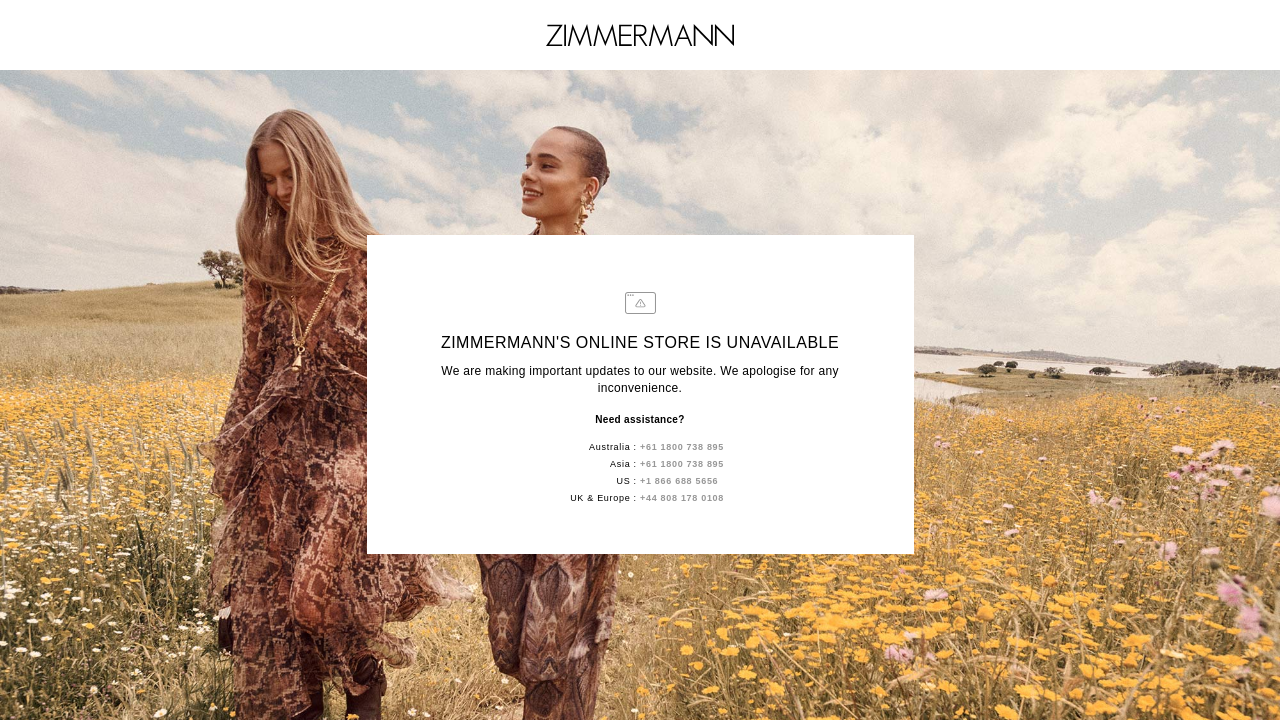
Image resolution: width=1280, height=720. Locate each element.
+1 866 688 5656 (679, 481)
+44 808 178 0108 (682, 498)
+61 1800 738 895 (682, 447)
